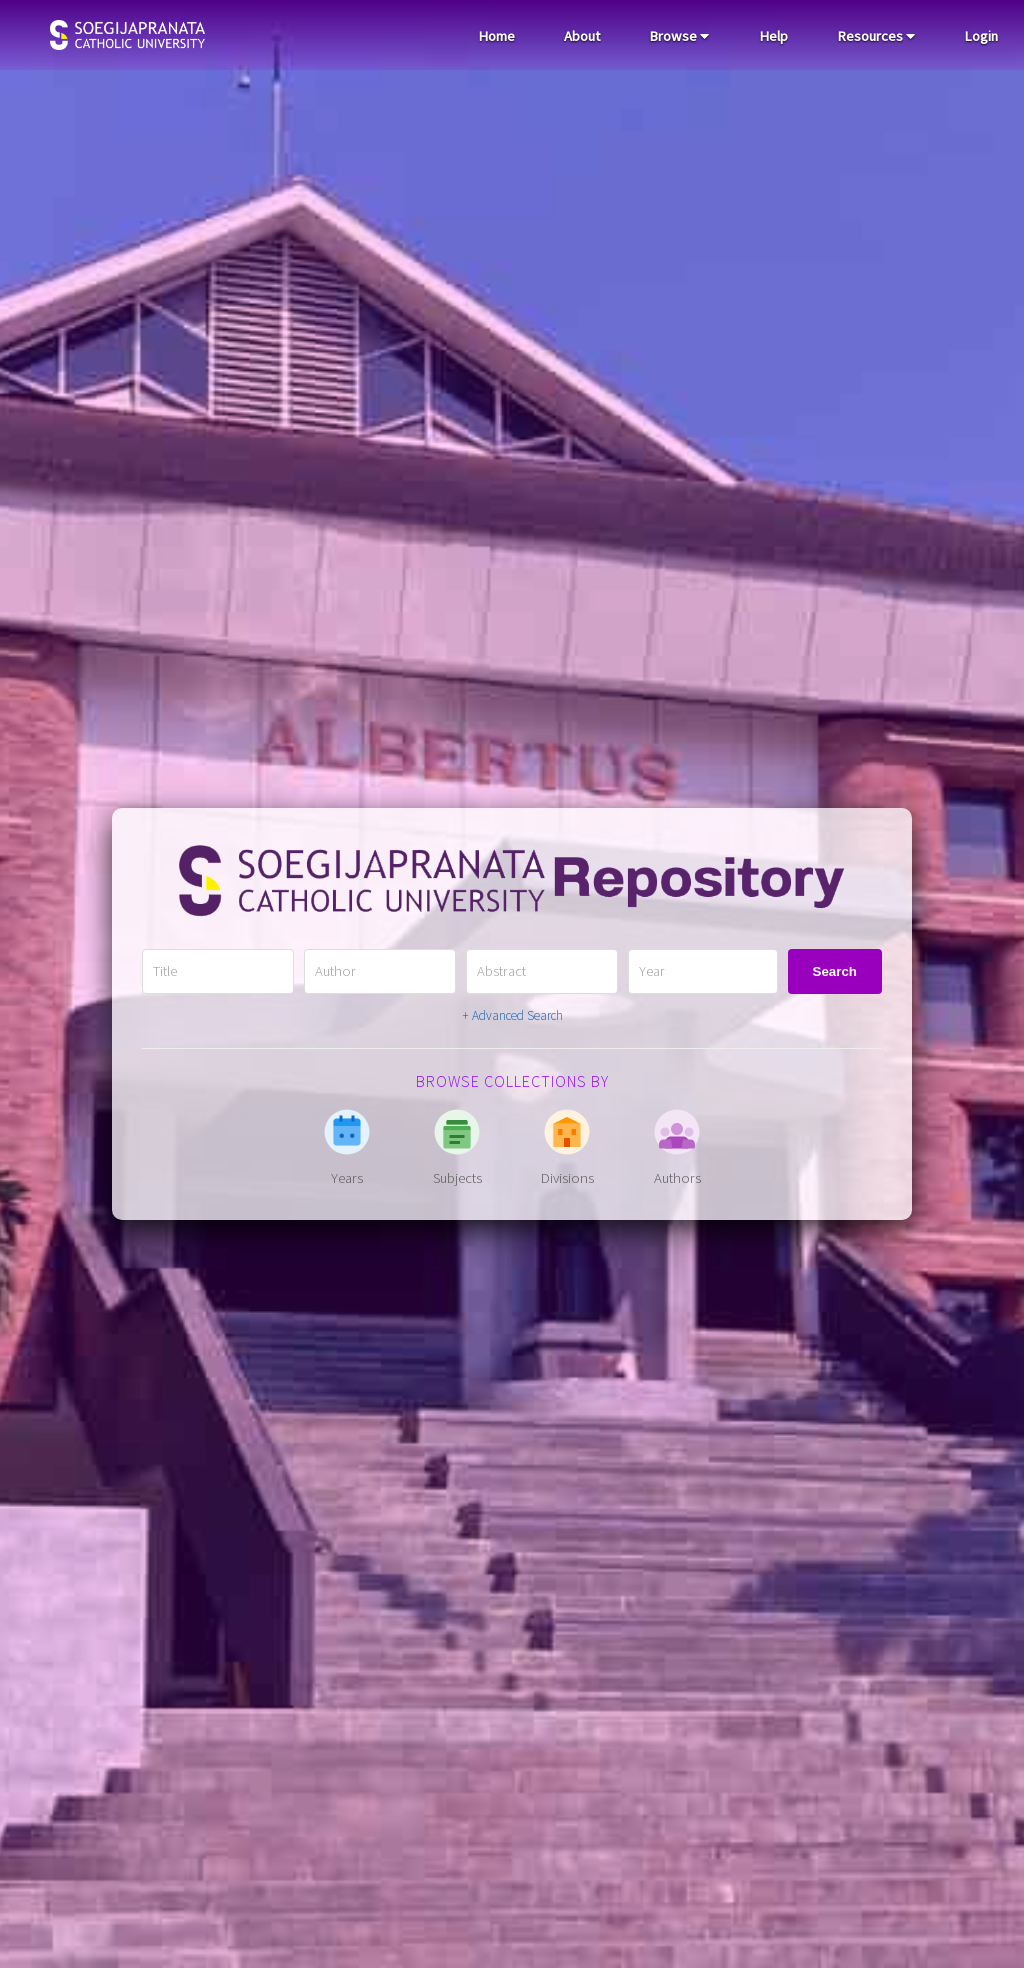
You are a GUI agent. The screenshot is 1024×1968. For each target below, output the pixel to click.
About (582, 36)
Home (496, 36)
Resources (876, 36)
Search (835, 971)
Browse (679, 36)
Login (981, 36)
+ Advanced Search (512, 1015)
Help (773, 36)
